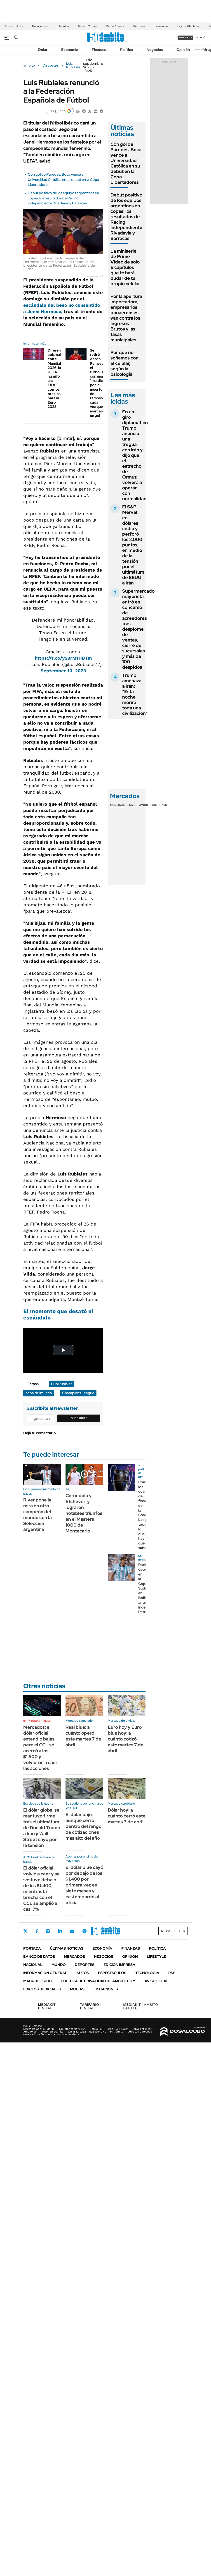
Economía (69, 49)
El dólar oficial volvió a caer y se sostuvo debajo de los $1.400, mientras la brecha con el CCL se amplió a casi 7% (41, 1888)
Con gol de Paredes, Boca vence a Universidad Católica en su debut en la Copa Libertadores (63, 179)
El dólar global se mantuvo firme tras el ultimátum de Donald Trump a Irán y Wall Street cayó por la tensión (41, 1827)
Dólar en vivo (40, 26)
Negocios (155, 49)
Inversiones (161, 26)
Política (126, 49)
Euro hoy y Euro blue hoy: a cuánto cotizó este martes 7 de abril (125, 1739)
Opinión (183, 49)
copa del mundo (39, 1393)
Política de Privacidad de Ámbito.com (98, 1981)
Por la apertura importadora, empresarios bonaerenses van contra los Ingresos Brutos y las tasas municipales (126, 318)
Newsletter (200, 49)
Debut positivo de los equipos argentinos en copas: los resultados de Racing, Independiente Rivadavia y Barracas (63, 198)
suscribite (185, 37)
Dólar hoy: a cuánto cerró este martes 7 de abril (126, 1816)
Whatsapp (84, 1931)
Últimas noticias (66, 1948)
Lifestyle (156, 1956)
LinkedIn (60, 1931)
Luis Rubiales (73, 65)
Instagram (48, 1931)
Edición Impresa (119, 1964)
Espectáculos (112, 1972)
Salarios (63, 26)
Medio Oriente (115, 26)
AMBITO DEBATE (140, 2006)
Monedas (117, 805)
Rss (171, 1972)
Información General (45, 1972)
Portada (32, 1948)
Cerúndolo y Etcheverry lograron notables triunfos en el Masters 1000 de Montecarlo (84, 1513)
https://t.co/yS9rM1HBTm (63, 658)
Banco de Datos (39, 1956)
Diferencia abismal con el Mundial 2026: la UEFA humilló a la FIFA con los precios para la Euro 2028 (57, 378)
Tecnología (147, 1972)
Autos (82, 1972)
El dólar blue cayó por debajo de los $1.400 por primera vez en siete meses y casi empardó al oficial (84, 1885)
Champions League (78, 1393)
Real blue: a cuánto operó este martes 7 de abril (83, 1736)
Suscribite (79, 1418)
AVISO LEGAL (157, 1981)
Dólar (43, 49)
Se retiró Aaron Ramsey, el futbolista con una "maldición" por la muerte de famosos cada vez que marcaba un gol (100, 383)
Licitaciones (106, 1989)
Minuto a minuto (39, 1721)
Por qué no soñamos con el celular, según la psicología (124, 363)
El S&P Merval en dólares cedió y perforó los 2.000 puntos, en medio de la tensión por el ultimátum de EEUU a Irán (133, 545)
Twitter (25, 1931)
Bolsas (129, 805)
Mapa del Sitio (37, 1981)
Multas (77, 1989)
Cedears (160, 805)
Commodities (144, 805)
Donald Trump (87, 26)
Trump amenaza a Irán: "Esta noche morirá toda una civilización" (135, 694)
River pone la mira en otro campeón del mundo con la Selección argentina (37, 1514)
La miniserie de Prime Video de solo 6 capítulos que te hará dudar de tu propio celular (125, 267)
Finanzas (99, 49)
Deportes (50, 65)
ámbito (29, 65)
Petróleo (139, 26)
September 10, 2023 (63, 670)
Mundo (59, 1964)
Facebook (37, 1931)
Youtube (72, 1931)
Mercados (74, 1956)
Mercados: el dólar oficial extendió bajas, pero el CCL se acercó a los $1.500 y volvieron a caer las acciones (40, 1747)
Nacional (32, 1964)
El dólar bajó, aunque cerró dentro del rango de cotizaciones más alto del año (83, 1826)
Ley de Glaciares (188, 26)
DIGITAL (48, 2006)
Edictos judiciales (42, 1989)
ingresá (200, 37)
